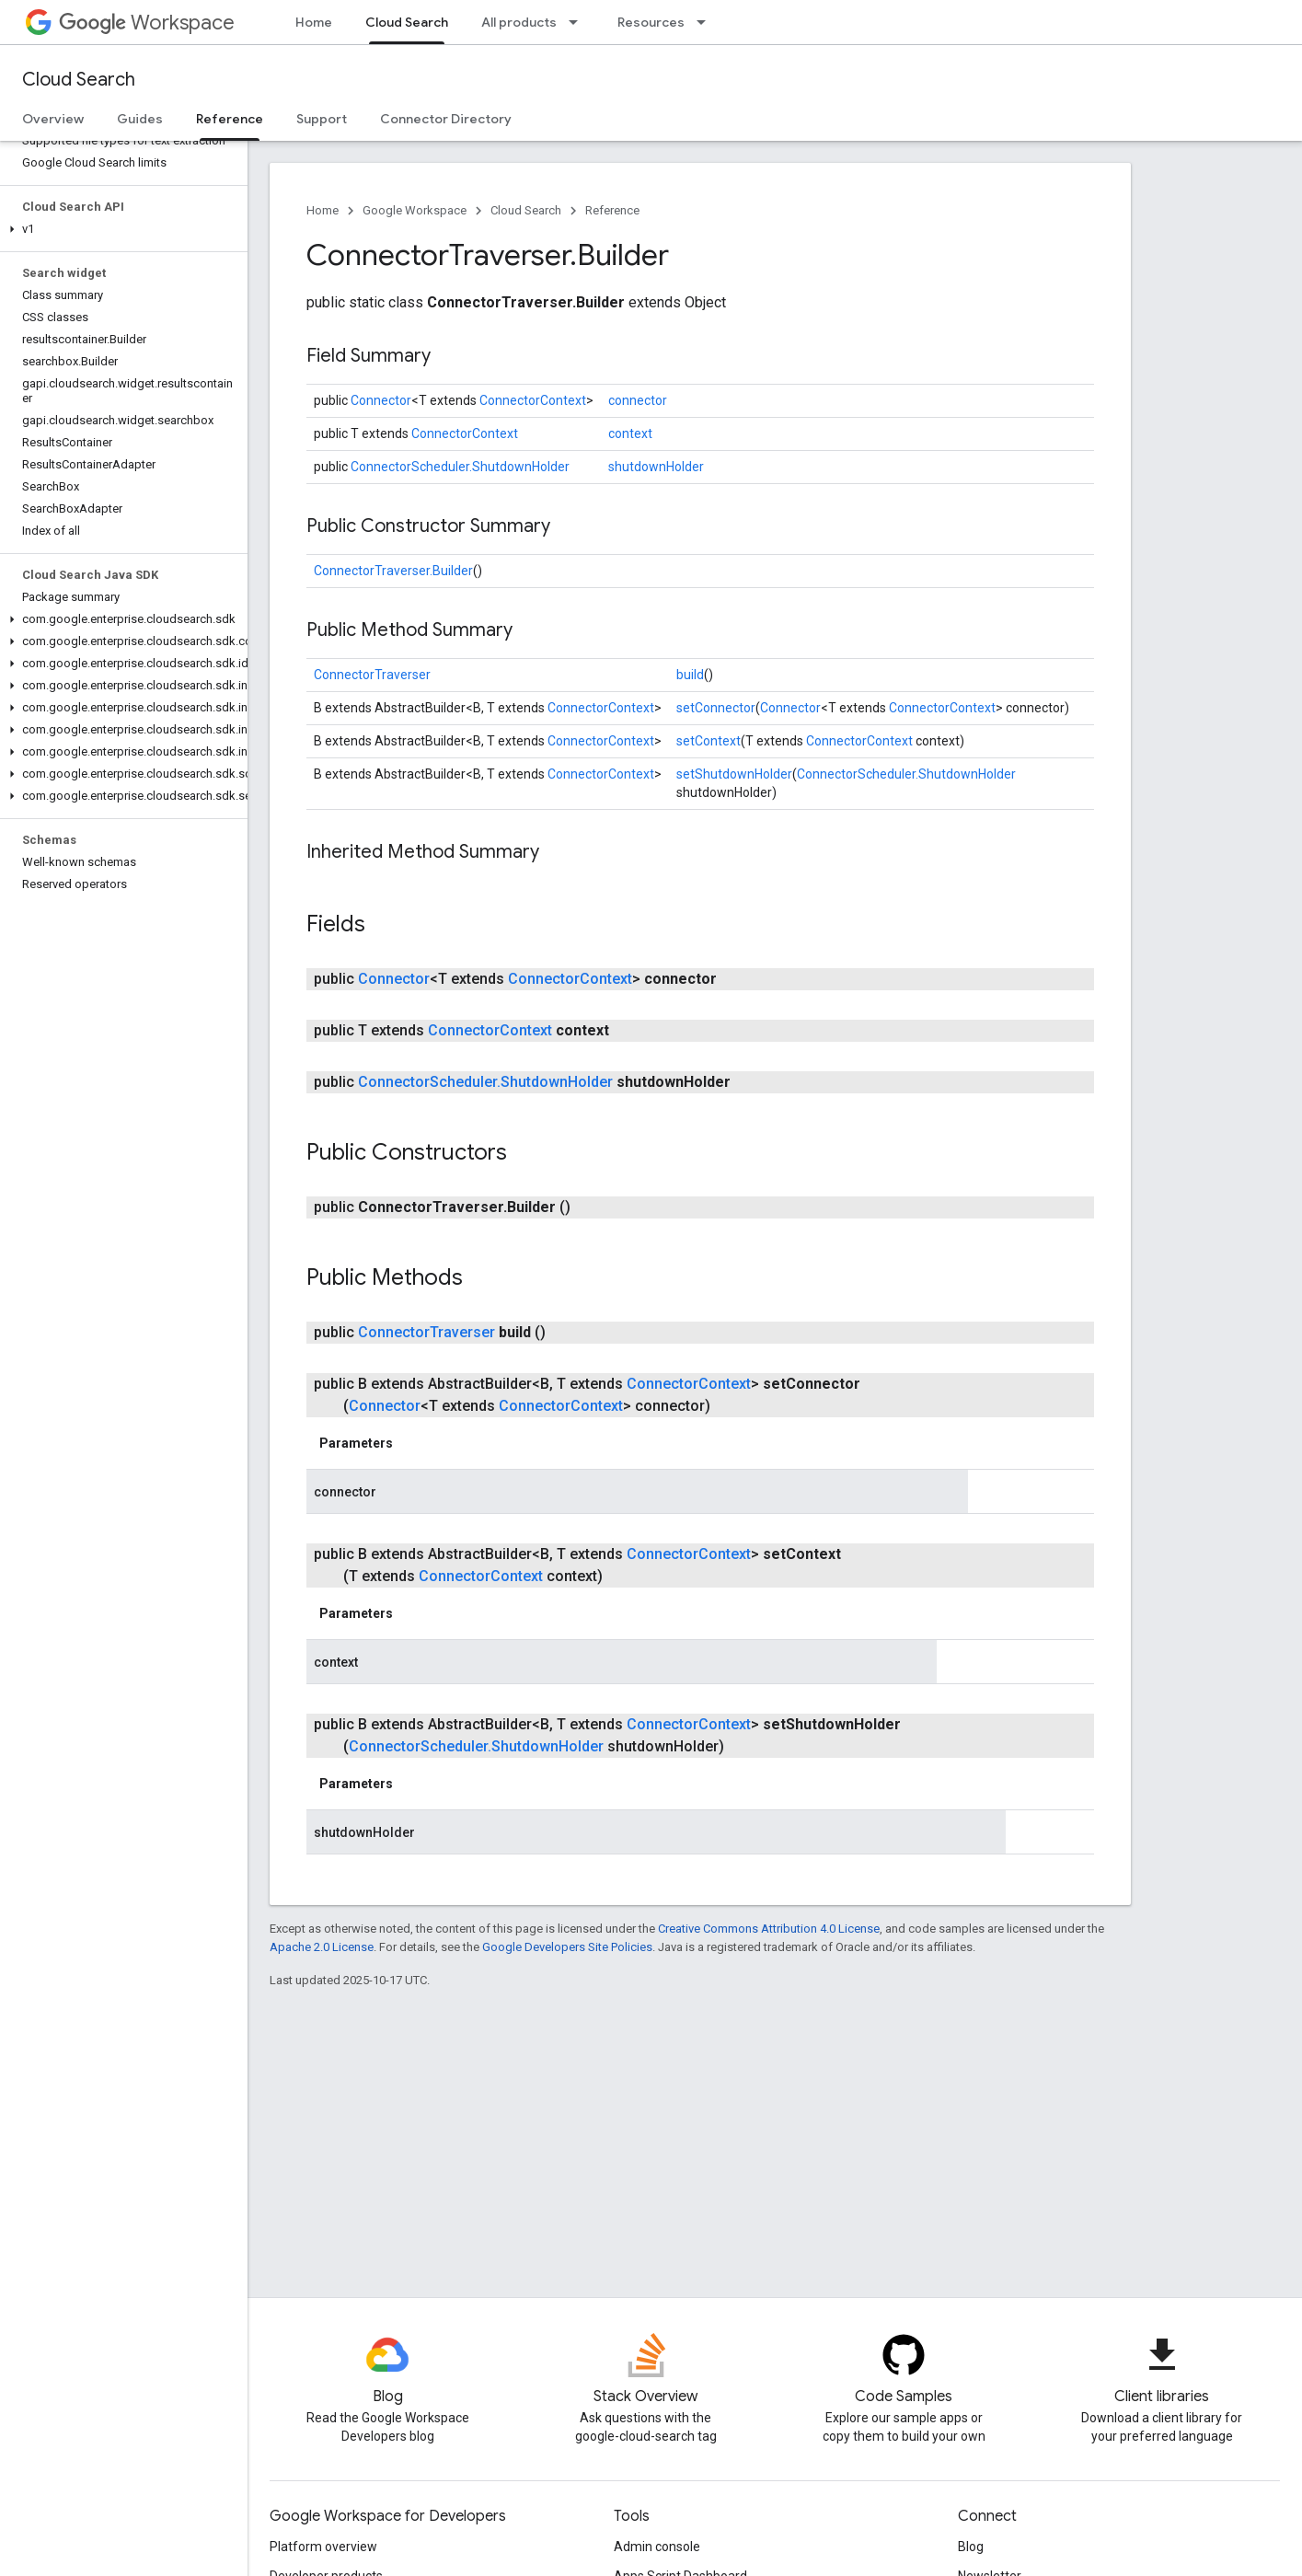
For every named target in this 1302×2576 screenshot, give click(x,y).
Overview (53, 118)
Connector (381, 400)
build (690, 674)
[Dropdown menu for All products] (579, 22)
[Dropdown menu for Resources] (707, 22)
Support (321, 118)
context (630, 433)
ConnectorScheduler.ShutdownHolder (460, 466)
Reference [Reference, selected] (229, 118)
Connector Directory (446, 118)
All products (519, 22)
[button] (120, 229)
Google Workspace (415, 210)
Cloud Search (78, 79)
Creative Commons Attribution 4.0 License (769, 1928)
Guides (140, 118)
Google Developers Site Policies (567, 1947)
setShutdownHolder (734, 774)
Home (313, 22)
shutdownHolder (656, 466)
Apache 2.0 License (322, 1947)
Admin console (657, 2546)
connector (637, 400)
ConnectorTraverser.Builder (393, 570)
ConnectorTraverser (372, 674)
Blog (971, 2546)
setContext (708, 741)
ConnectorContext (532, 400)
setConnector (715, 707)
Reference (612, 210)
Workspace (147, 22)
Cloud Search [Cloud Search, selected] (406, 22)
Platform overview (323, 2546)
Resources (651, 22)
